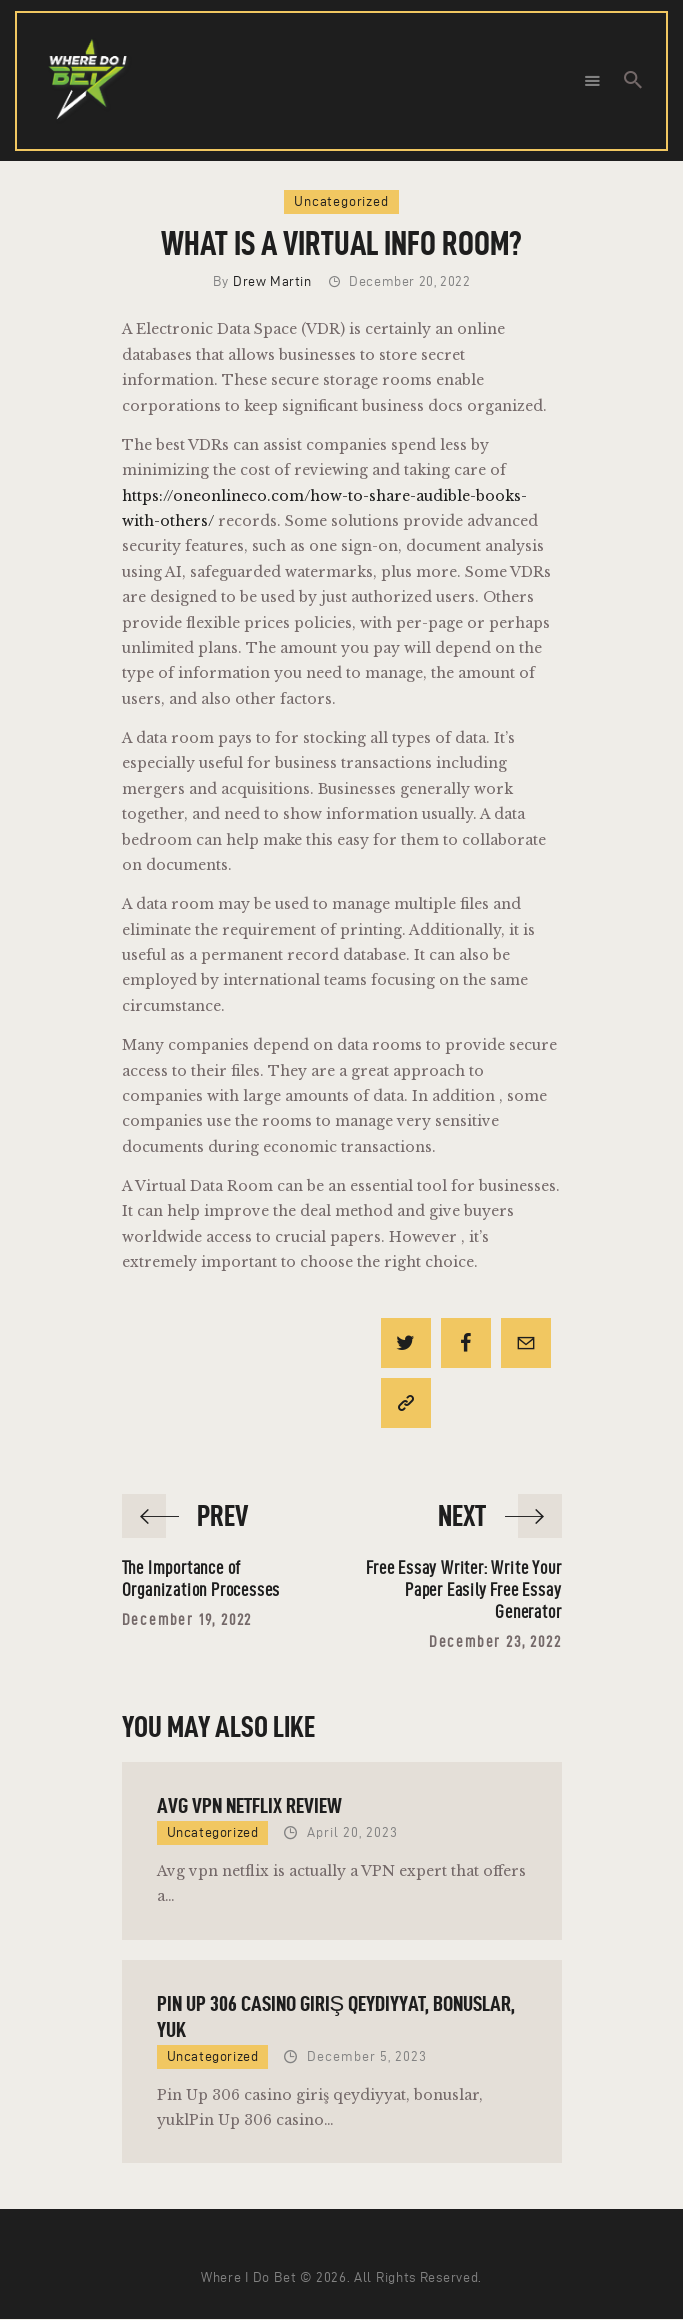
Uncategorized (341, 201)
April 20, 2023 (352, 1832)
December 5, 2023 (367, 2056)
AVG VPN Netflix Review (249, 1805)
